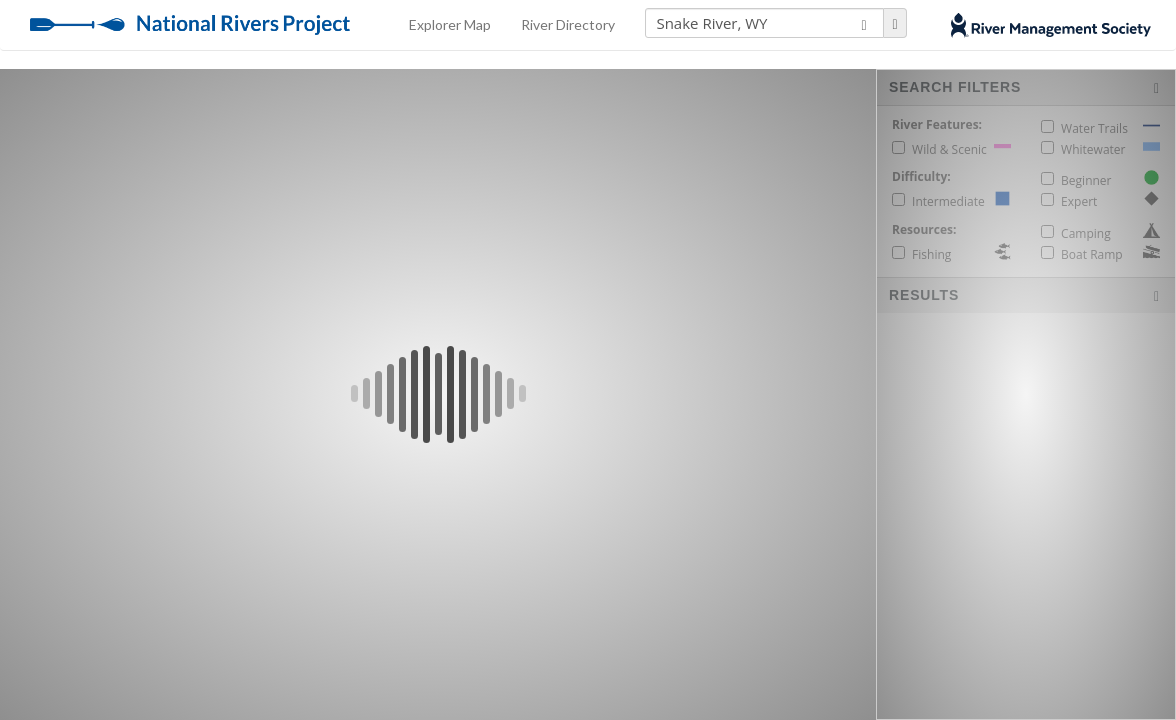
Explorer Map (450, 24)
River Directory (568, 24)
